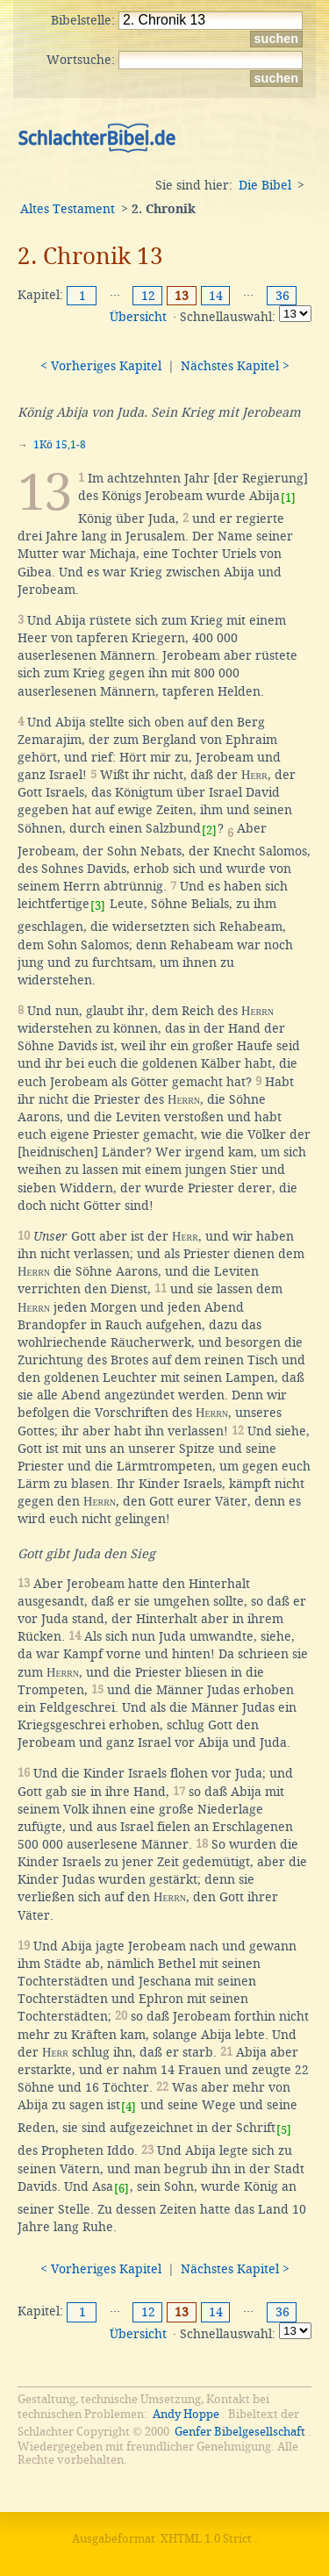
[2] (209, 830)
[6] (121, 2188)
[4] (128, 2107)
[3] (97, 905)
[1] (288, 497)
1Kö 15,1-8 (59, 445)
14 (216, 296)
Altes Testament (67, 209)
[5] (283, 2129)
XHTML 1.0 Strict (206, 2538)
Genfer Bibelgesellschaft (240, 2431)
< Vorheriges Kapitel (100, 366)
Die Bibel (265, 185)
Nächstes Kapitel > (235, 366)
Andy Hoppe (186, 2414)
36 (282, 296)
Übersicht (138, 317)
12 (148, 296)
